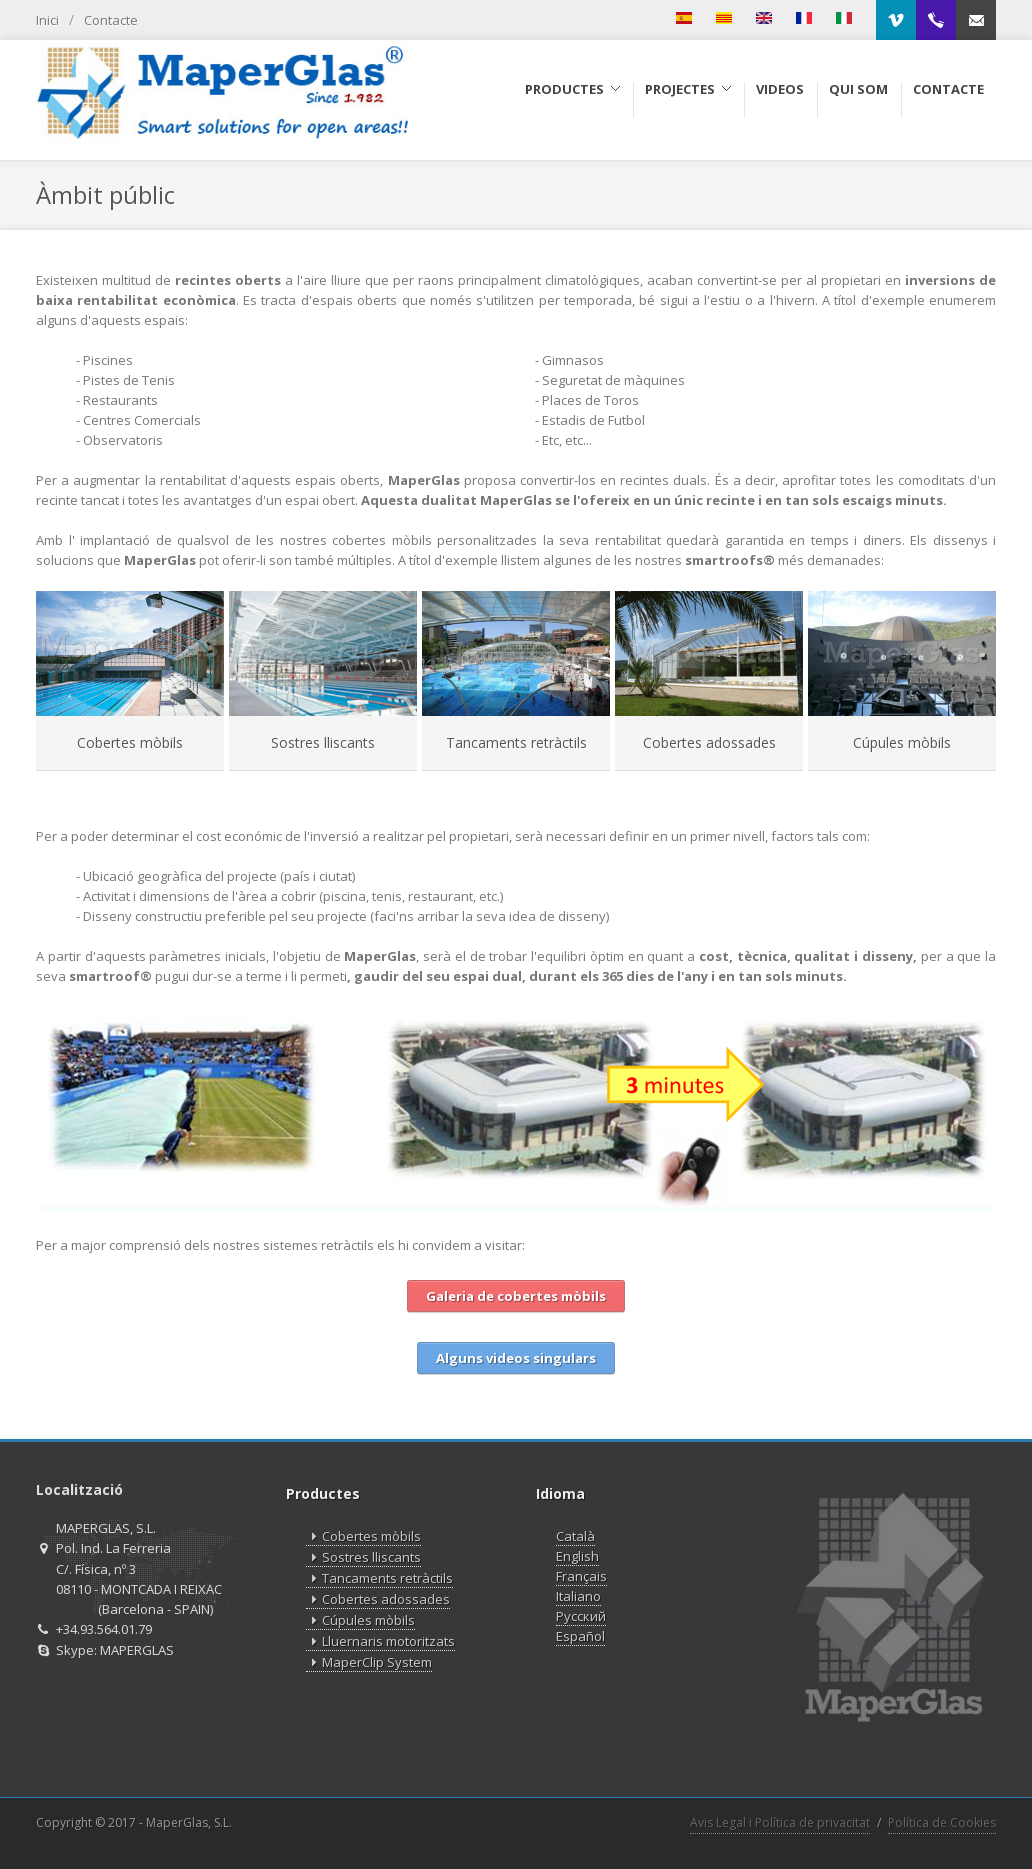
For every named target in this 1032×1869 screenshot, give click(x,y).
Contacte (111, 20)
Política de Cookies (942, 1822)
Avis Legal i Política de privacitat (780, 1822)
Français (581, 1576)
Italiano (578, 1596)
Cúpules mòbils (902, 742)
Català (575, 1536)
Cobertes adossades (709, 742)
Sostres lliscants (323, 742)
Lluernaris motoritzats (380, 1641)
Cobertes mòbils (130, 742)
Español (580, 1636)
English (577, 1556)
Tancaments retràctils (516, 742)
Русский (581, 1616)
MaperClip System (369, 1662)
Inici (47, 20)
